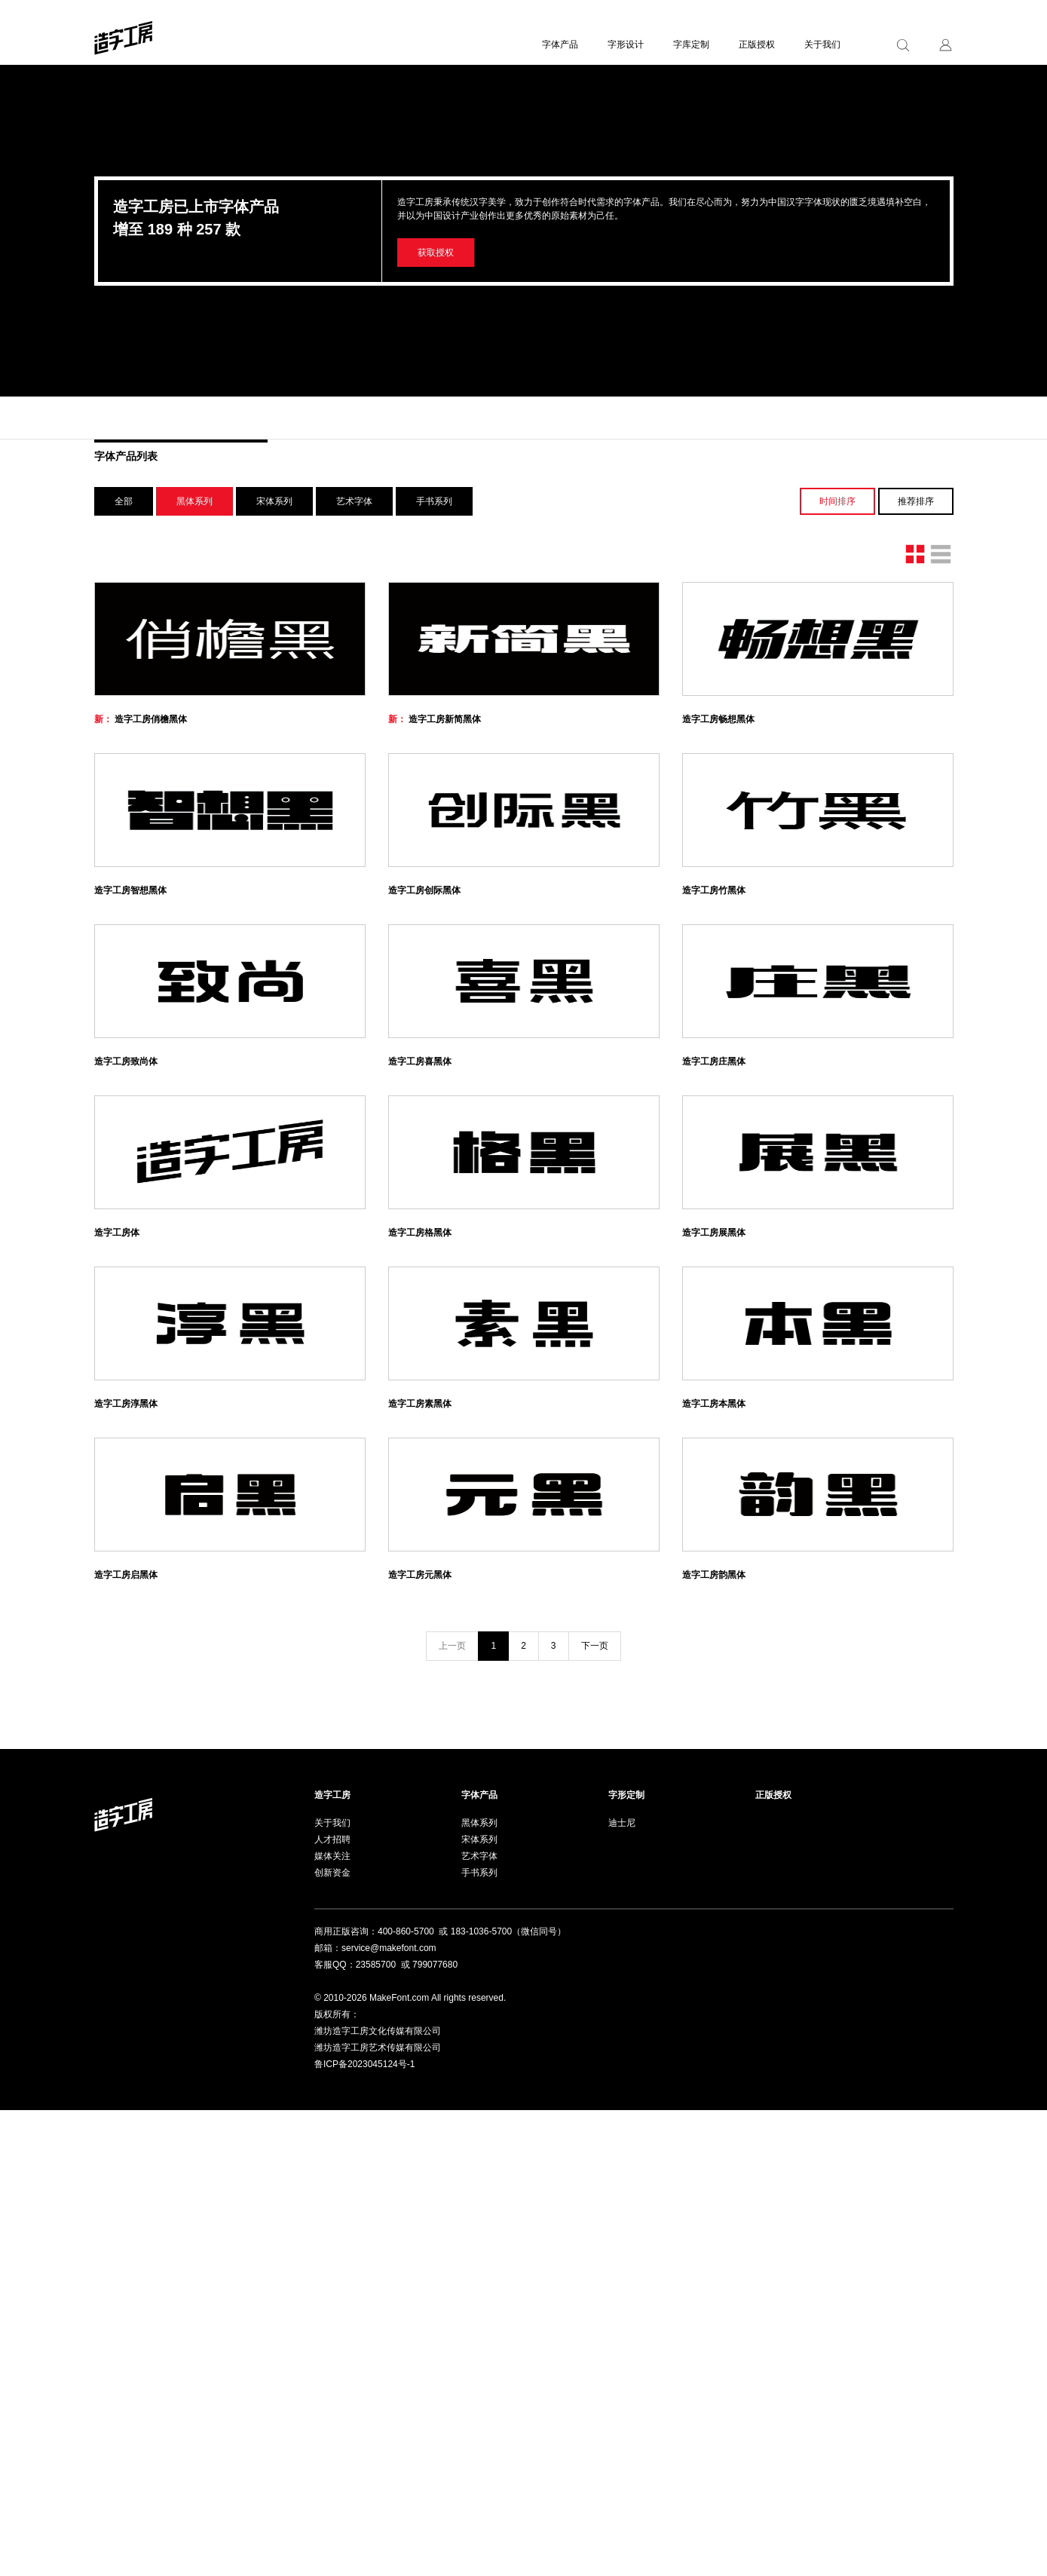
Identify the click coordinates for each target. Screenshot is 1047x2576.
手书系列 (434, 501)
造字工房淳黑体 (126, 1792)
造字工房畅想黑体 (718, 797)
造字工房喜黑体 (420, 1294)
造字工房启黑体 (126, 2040)
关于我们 (822, 44)
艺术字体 (354, 501)
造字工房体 (116, 1543)
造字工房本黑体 (713, 1792)
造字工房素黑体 (420, 1792)
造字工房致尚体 (126, 1294)
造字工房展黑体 (713, 1543)
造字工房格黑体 (420, 1543)
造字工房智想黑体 (130, 1045)
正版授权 (757, 44)
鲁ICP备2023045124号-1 (364, 2530)
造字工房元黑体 (420, 2040)
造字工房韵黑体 (713, 2040)
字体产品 (560, 44)
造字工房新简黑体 (434, 797)
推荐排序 (916, 501)
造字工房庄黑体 (713, 1294)
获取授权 (436, 252)
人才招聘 (332, 2305)
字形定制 (626, 2261)
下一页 (594, 2111)
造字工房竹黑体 (713, 1045)
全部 (124, 501)
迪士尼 (621, 2288)
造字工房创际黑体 (424, 1045)
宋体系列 (274, 501)
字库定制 (691, 44)
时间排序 (837, 501)
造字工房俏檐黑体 (140, 797)
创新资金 (332, 2338)
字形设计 (626, 44)
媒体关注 (332, 2322)
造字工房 (332, 2261)
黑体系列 (194, 501)
